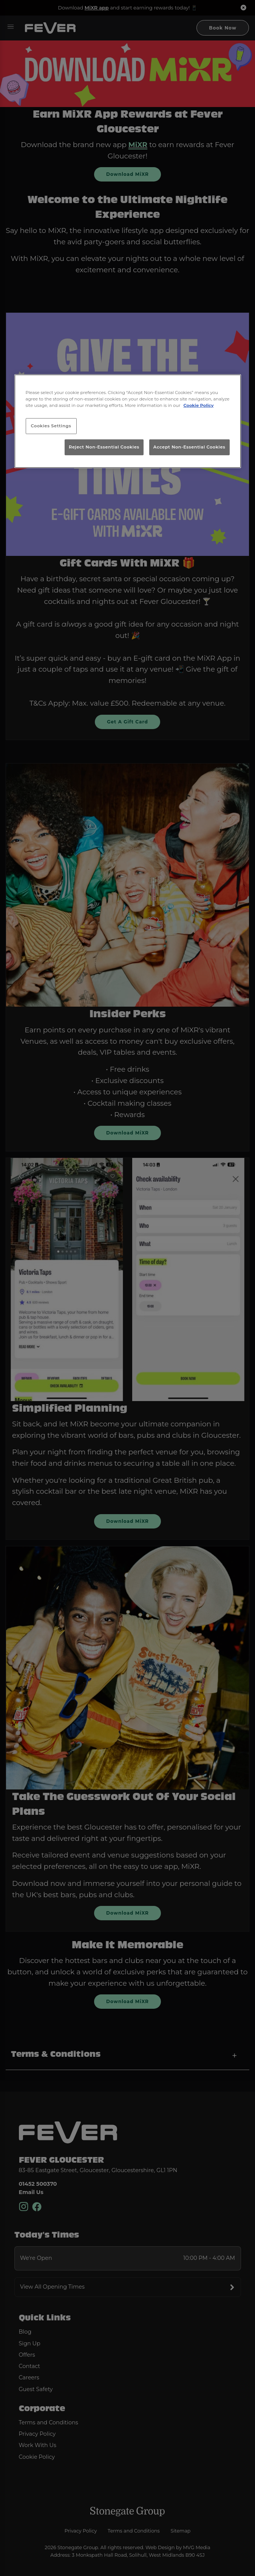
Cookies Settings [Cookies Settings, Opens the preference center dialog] (51, 425)
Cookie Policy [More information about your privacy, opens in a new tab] (198, 405)
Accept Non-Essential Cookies (189, 447)
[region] (127, 421)
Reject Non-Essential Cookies (104, 447)
